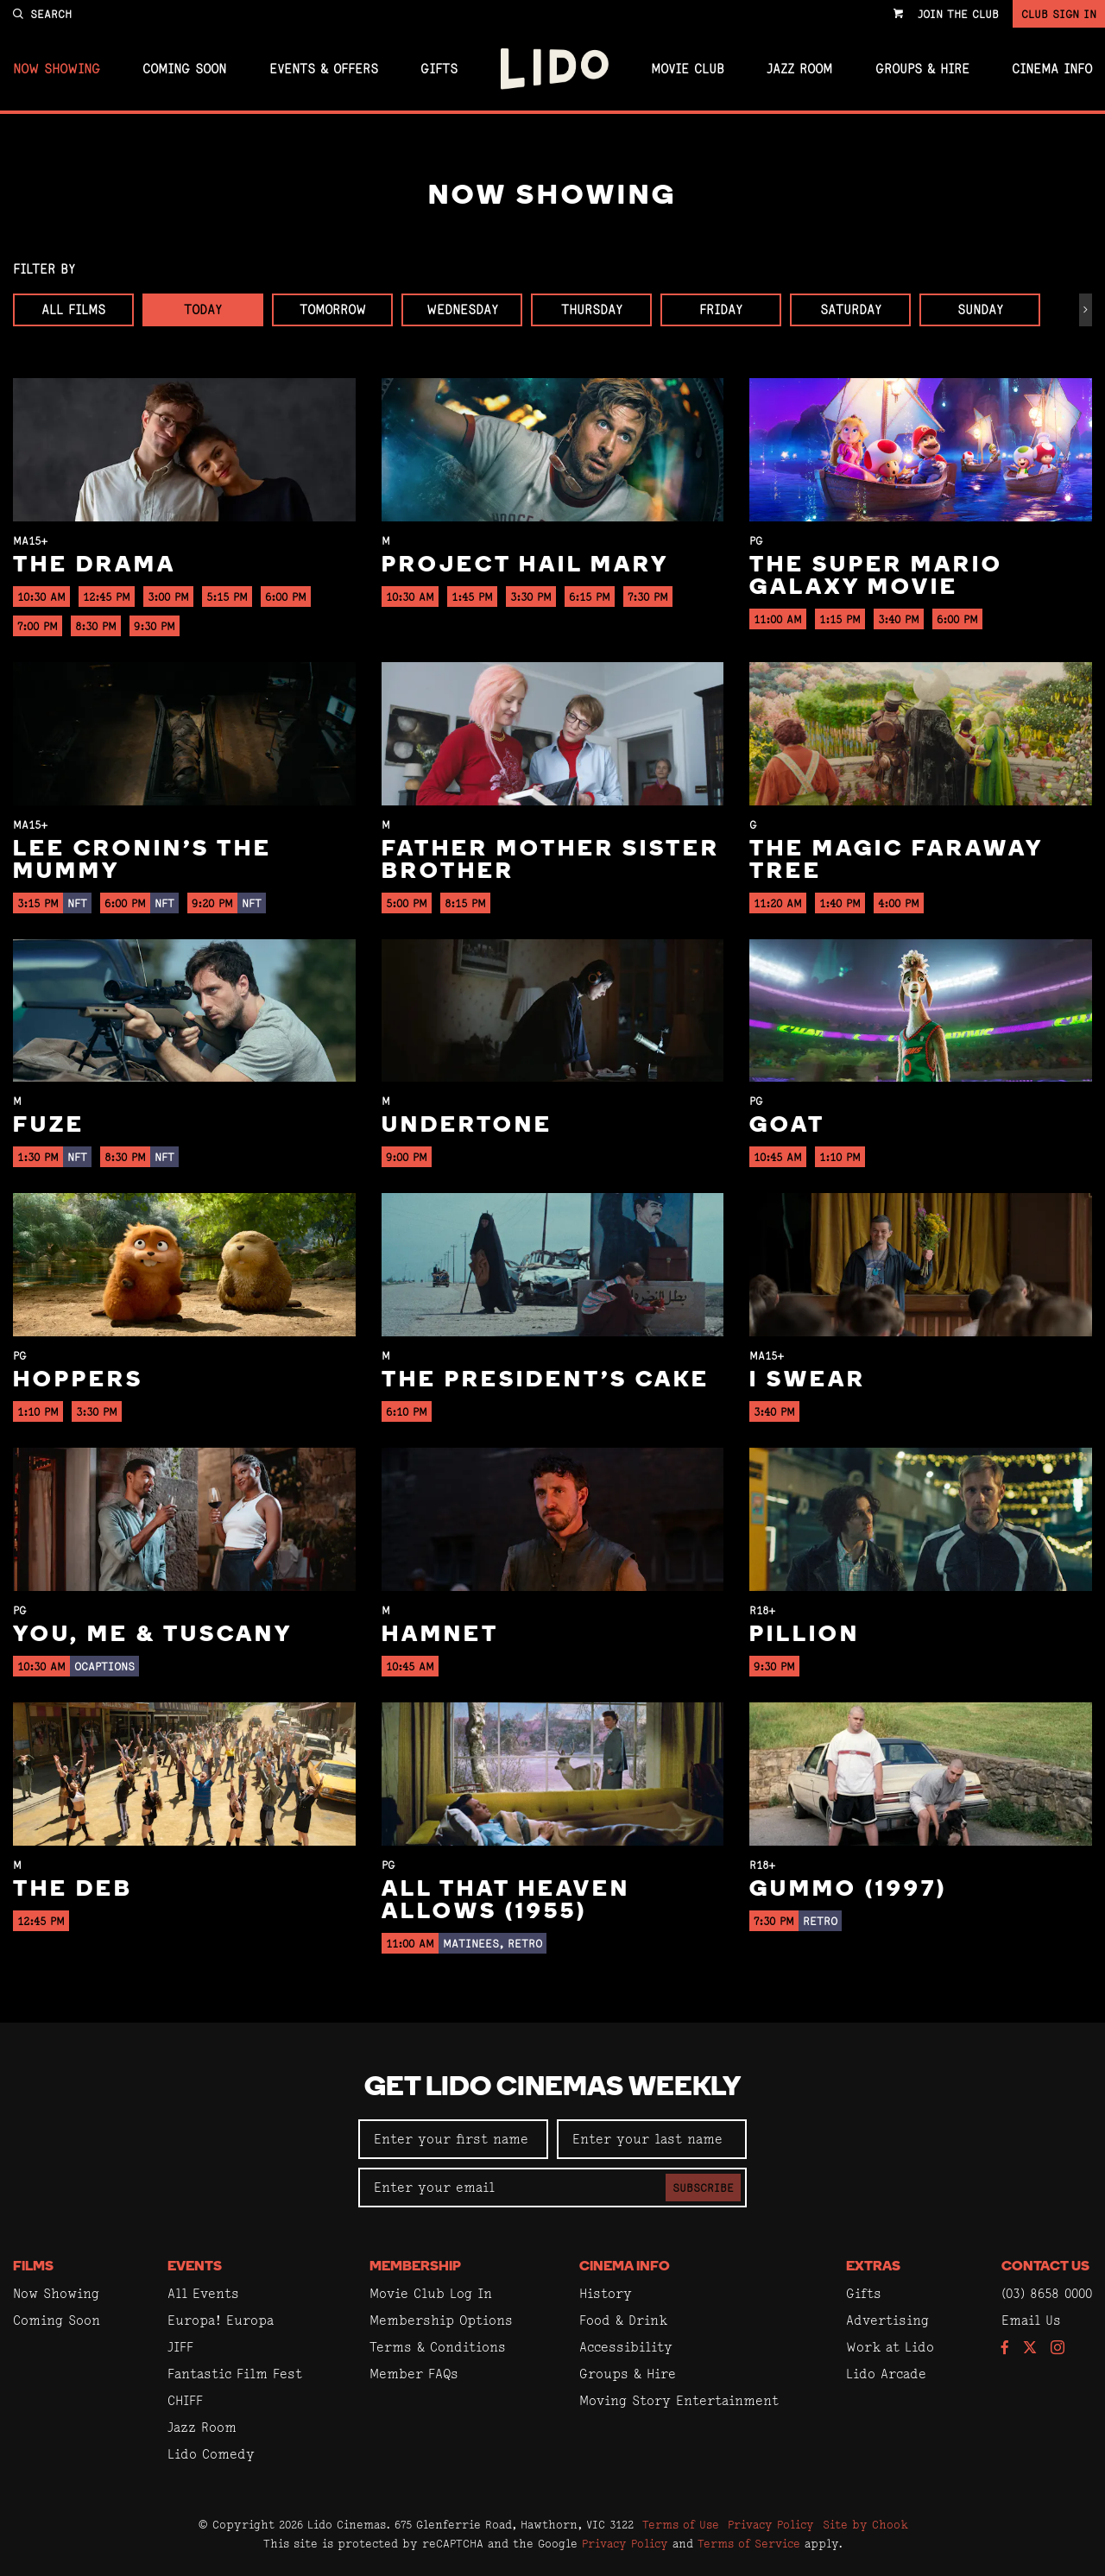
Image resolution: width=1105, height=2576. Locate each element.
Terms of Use (680, 2524)
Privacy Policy (771, 2524)
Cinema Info (1052, 69)
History (605, 2293)
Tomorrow (333, 309)
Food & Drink (623, 2320)
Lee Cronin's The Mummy (142, 861)
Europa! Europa (220, 2320)
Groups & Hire (922, 69)
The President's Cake (546, 1380)
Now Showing (56, 69)
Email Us (1031, 2320)
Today (203, 309)
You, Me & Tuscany (153, 1635)
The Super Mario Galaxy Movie (876, 577)
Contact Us (1045, 2267)
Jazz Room (799, 69)
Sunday (980, 309)
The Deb (73, 1890)
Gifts (439, 69)
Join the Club (958, 14)
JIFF (180, 2347)
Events (194, 2267)
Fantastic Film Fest (234, 2373)
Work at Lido (890, 2347)
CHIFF (185, 2400)
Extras (873, 2267)
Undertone (467, 1126)
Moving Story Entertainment (679, 2400)
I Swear (807, 1380)
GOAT (787, 1126)
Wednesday (462, 309)
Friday (720, 309)
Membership (415, 2267)
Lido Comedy (211, 2454)
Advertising (887, 2320)
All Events (203, 2293)
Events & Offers (323, 69)
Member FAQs (413, 2373)
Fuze (49, 1126)
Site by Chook (865, 2524)
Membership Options (441, 2320)
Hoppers (78, 1380)
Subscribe (703, 2187)
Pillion (804, 1635)
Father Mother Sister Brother (551, 861)
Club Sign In (1058, 14)
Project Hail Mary (525, 566)
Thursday (591, 309)
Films (33, 2267)
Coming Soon (184, 69)
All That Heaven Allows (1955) (506, 1901)
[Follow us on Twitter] (1030, 2348)
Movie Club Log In (430, 2293)
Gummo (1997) (848, 1890)
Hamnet (440, 1635)
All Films (73, 309)
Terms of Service (749, 2543)
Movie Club (687, 69)
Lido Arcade (886, 2373)
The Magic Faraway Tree (896, 861)
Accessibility (625, 2347)
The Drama (94, 566)
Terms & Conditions (437, 2347)
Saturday (850, 309)
